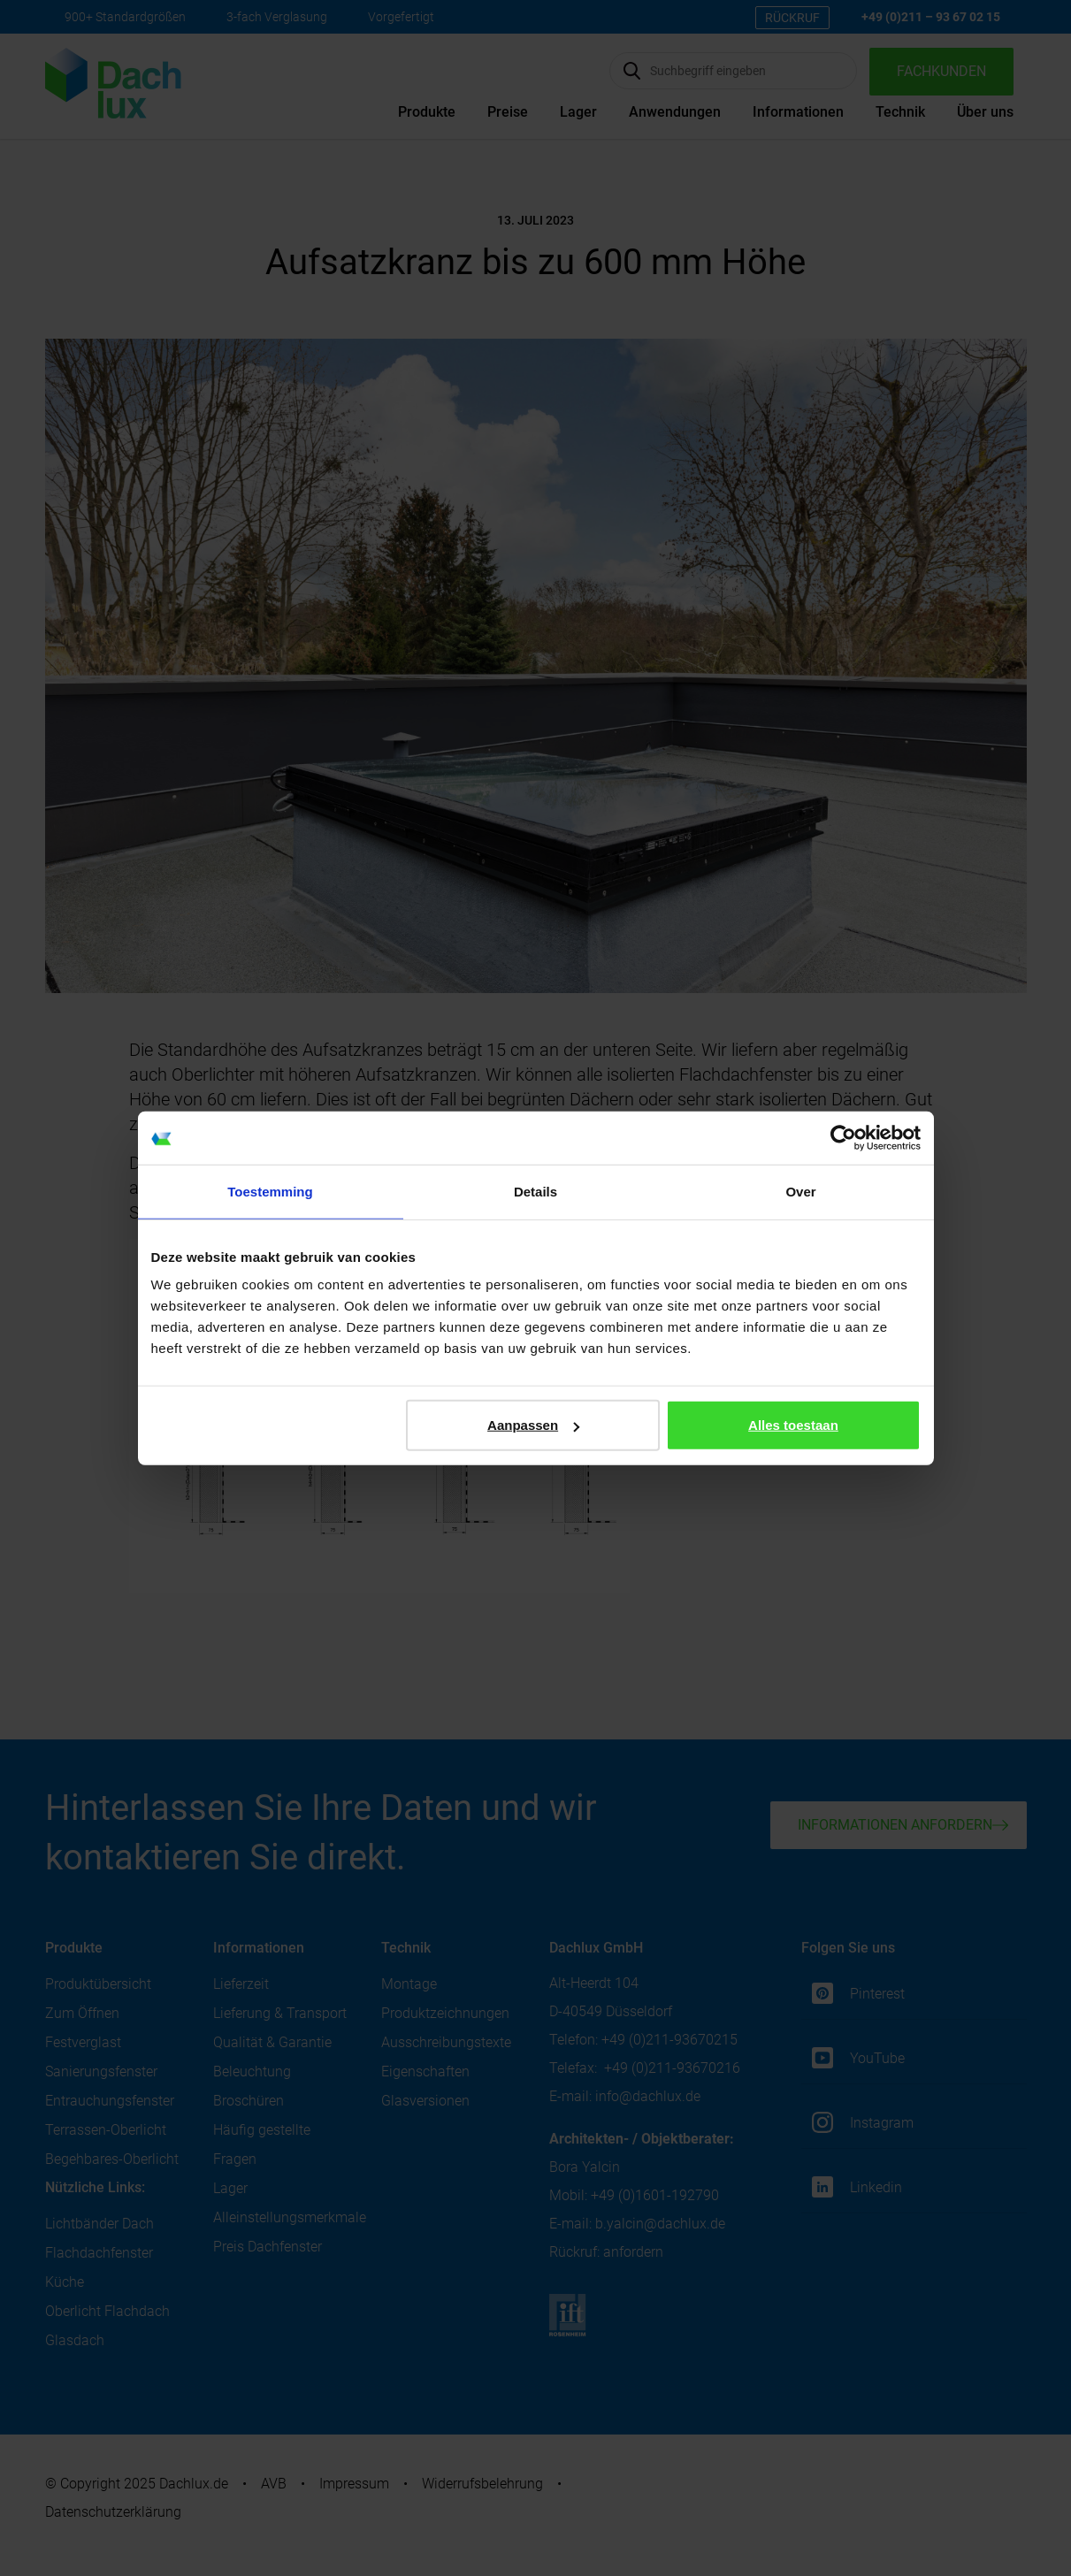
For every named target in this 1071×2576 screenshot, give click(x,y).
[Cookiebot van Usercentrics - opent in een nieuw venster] (843, 1137)
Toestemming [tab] (269, 1190)
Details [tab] (535, 1190)
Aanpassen (533, 1425)
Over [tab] (800, 1190)
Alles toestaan (793, 1425)
